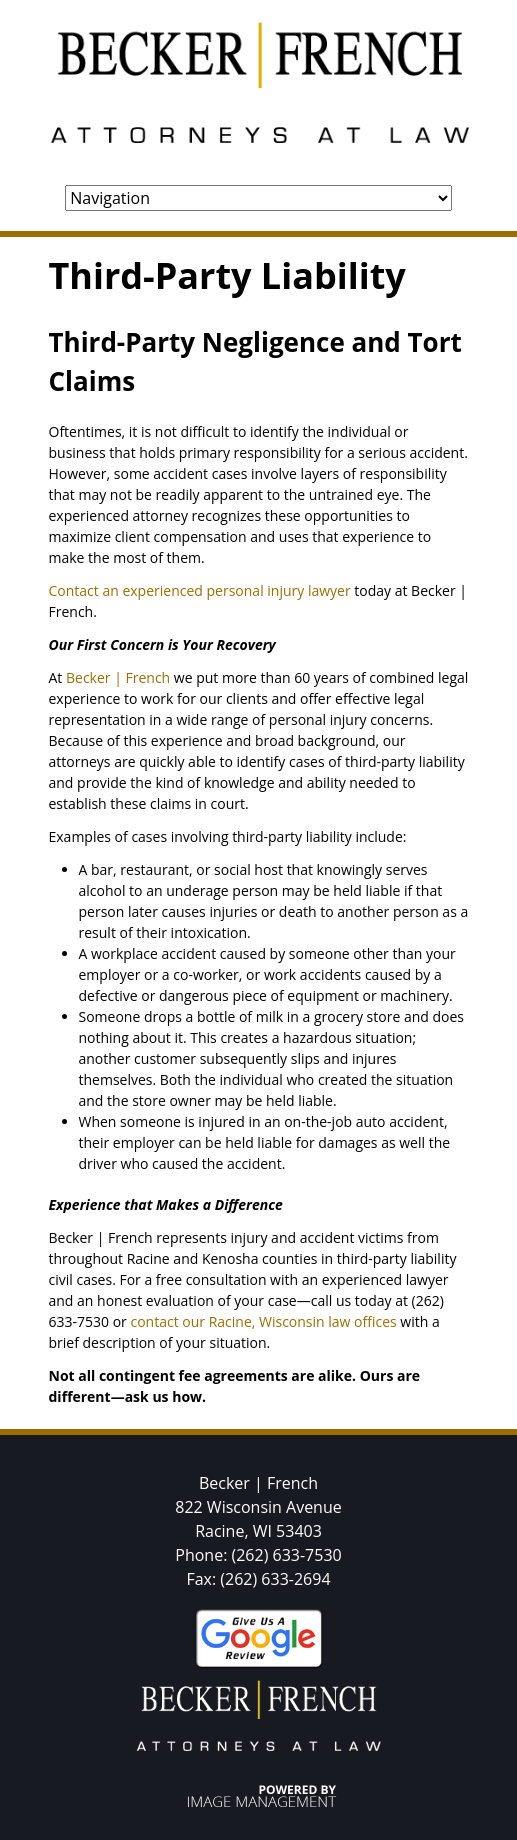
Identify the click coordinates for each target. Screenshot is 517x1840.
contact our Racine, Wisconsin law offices (263, 1321)
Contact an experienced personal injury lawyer (200, 590)
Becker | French (118, 677)
